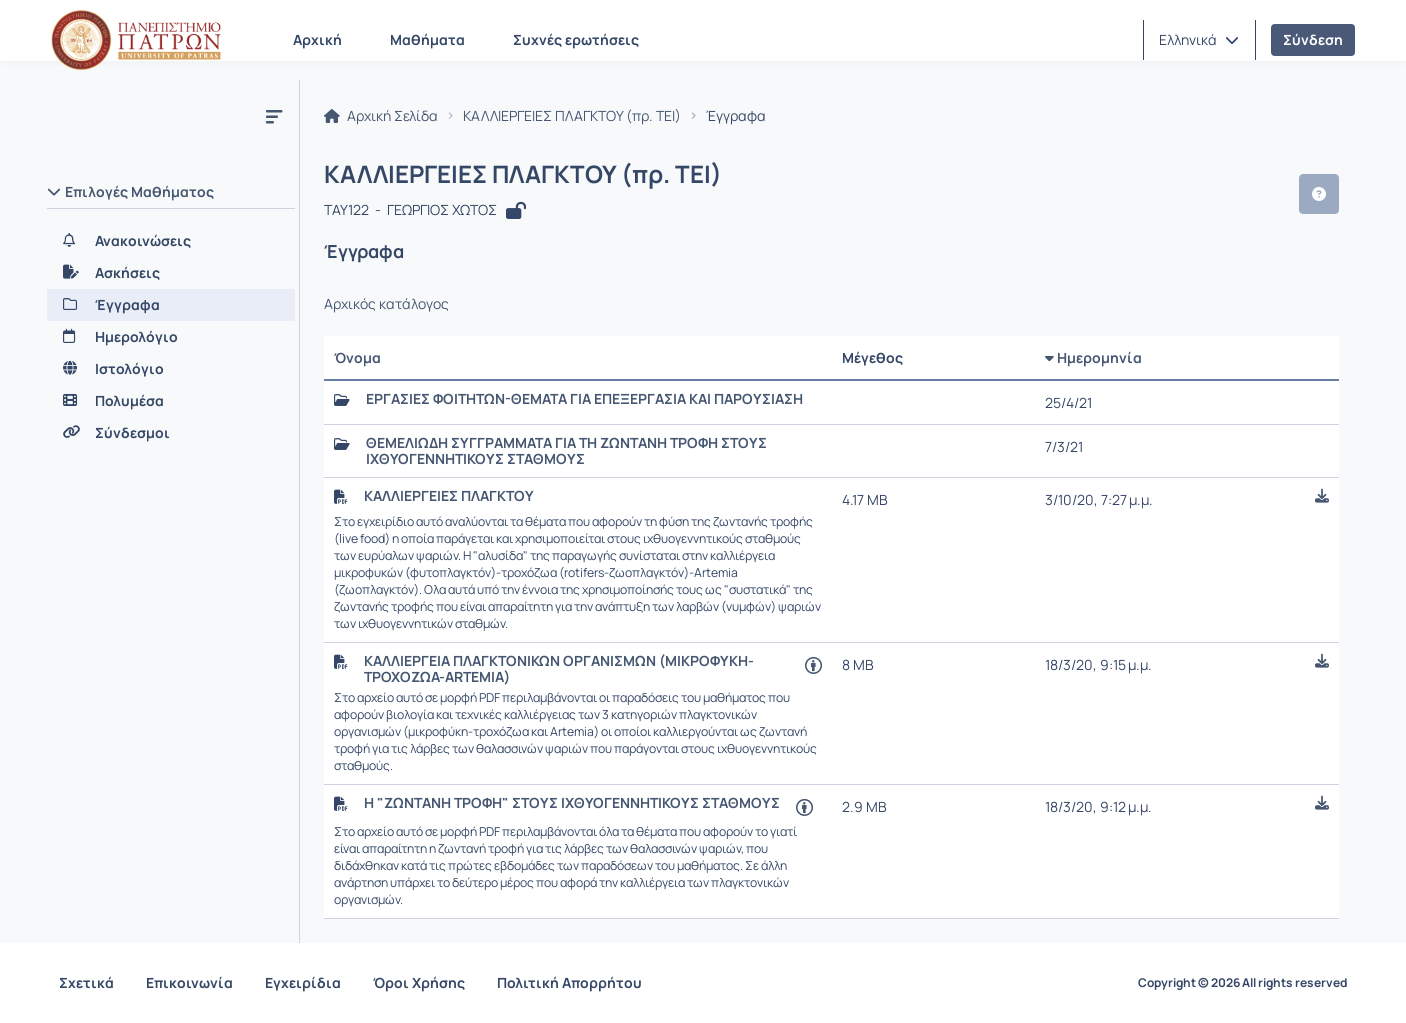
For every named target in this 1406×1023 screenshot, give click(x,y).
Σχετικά (86, 982)
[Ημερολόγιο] (171, 337)
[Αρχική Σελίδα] (136, 40)
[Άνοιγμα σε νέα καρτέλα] (813, 664)
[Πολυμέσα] (171, 401)
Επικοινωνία (189, 982)
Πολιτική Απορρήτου (569, 982)
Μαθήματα (427, 39)
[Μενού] (274, 116)
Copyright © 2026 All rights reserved (1242, 983)
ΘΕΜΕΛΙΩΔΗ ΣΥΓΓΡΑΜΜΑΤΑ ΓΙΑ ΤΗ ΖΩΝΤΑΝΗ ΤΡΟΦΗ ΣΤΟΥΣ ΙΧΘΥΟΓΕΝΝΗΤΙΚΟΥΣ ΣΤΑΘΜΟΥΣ (566, 451)
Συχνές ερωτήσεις (576, 39)
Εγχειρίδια (303, 982)
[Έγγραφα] (171, 305)
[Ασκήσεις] (171, 273)
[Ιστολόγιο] (171, 369)
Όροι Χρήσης (419, 982)
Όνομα (357, 357)
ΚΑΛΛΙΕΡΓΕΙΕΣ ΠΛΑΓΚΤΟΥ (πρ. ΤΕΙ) (572, 116)
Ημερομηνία (1093, 357)
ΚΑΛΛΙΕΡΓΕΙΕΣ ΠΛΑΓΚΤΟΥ (449, 496)
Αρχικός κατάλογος (386, 304)
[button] (1199, 40)
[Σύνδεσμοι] (171, 433)
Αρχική (317, 39)
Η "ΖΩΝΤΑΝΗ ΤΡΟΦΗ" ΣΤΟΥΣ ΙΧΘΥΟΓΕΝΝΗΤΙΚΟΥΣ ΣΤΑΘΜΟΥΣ (572, 803)
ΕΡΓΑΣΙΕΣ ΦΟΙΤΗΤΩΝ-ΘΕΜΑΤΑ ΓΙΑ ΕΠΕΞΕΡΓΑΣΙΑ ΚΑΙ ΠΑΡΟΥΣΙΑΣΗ (584, 399)
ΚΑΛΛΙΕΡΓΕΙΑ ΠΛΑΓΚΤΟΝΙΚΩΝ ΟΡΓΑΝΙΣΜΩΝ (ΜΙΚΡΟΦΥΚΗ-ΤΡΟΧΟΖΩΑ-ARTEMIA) (559, 669)
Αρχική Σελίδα (381, 116)
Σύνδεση (1313, 39)
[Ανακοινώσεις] (171, 241)
